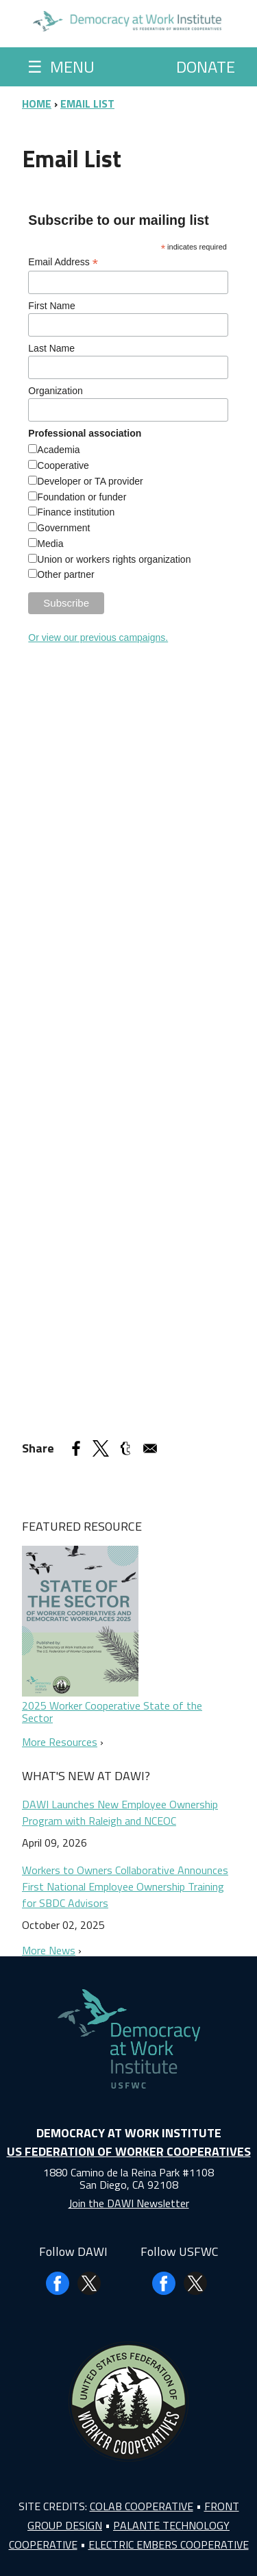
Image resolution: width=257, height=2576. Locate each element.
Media (50, 543)
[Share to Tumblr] (125, 1448)
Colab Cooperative (141, 2506)
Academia (58, 449)
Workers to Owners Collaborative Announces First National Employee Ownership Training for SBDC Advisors (125, 1886)
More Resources (59, 1742)
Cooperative (63, 465)
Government (63, 527)
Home (36, 103)
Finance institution (75, 512)
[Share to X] (101, 1448)
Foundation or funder (81, 496)
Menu (61, 66)
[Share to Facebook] (76, 1448)
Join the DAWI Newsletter (129, 2203)
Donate (205, 66)
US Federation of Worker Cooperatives (129, 2151)
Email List (87, 103)
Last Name (51, 348)
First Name (51, 305)
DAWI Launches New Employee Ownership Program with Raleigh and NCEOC (120, 1812)
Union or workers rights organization (114, 559)
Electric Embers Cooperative (168, 2544)
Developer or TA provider (90, 481)
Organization (55, 390)
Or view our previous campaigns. (98, 637)
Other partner (65, 574)
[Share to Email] (150, 1448)
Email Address (63, 262)
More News (48, 1950)
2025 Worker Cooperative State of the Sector (112, 1711)
